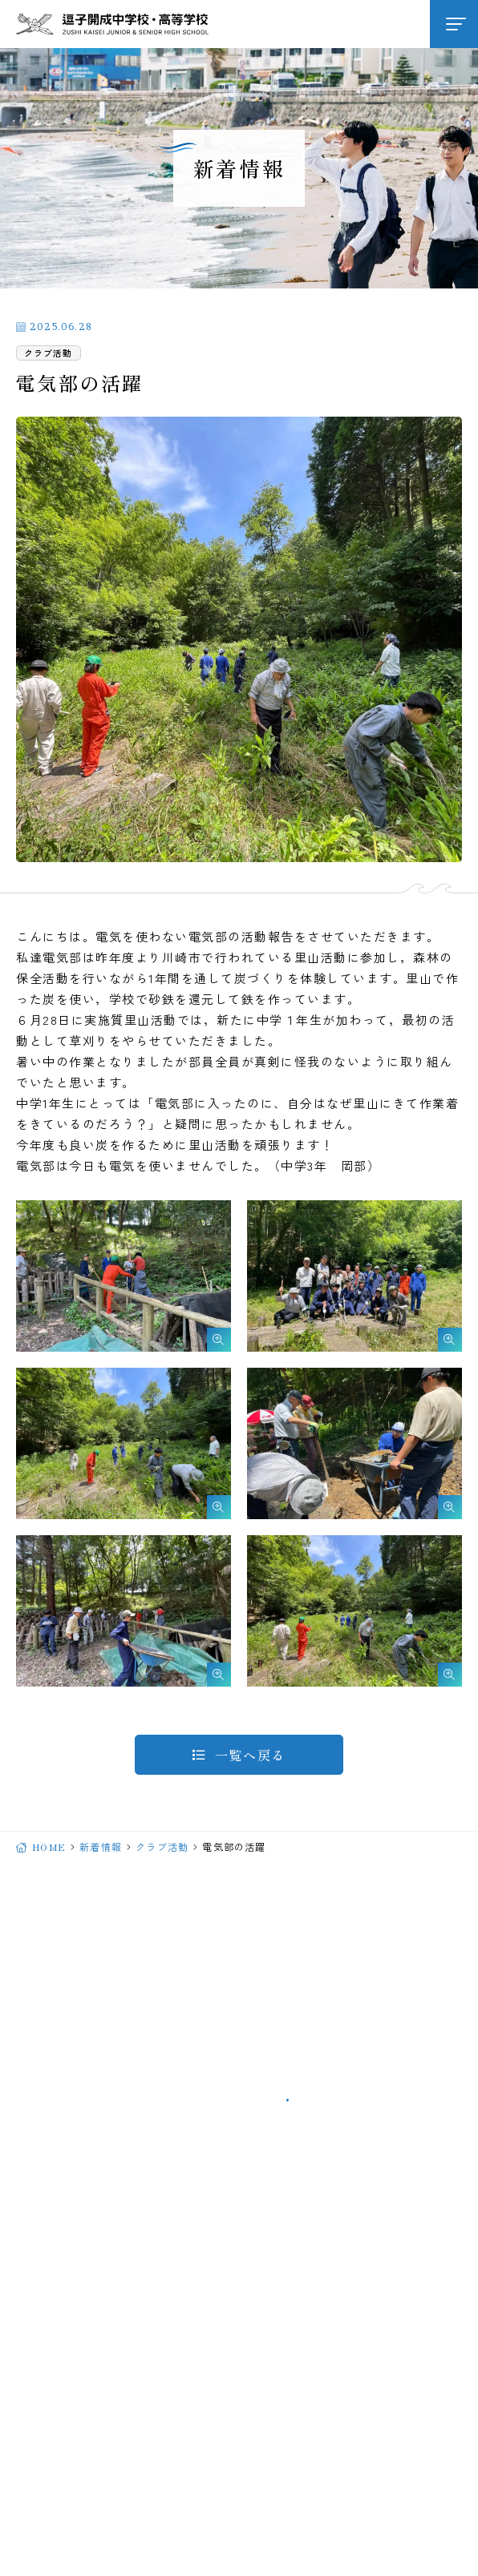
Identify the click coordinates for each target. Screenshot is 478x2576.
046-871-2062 (190, 2062)
